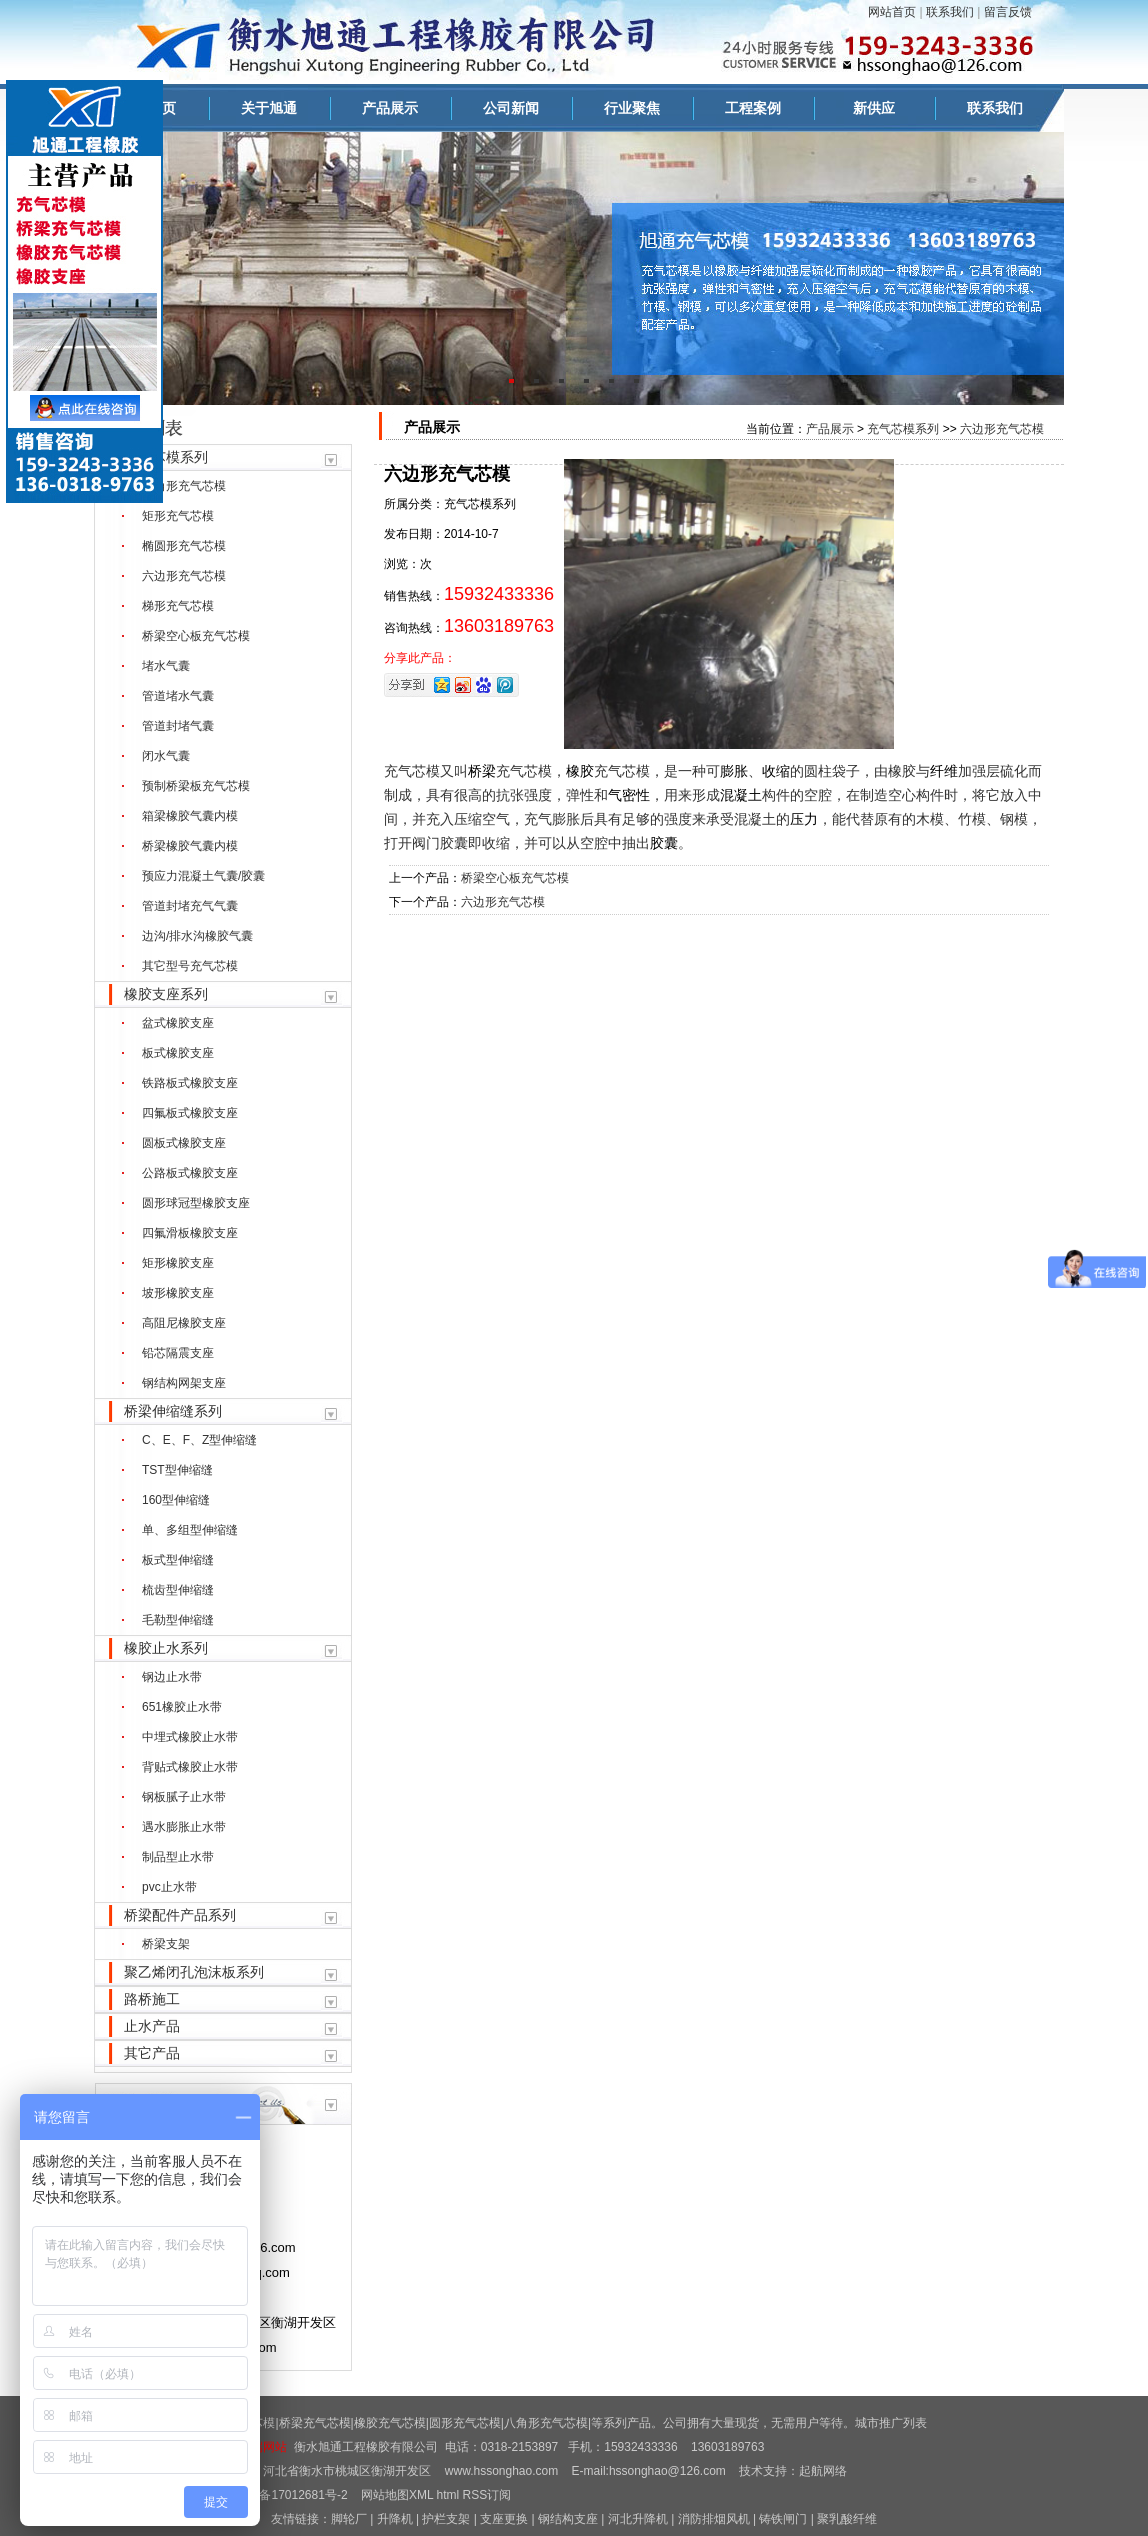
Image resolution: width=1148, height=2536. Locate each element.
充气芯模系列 (166, 457)
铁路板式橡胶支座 (190, 1083)
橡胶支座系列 (166, 994)
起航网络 (823, 2471)
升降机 (395, 2519)
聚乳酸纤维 (847, 2519)
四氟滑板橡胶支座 (190, 1233)
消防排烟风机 (714, 2519)
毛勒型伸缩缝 (178, 1620)
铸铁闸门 (783, 2519)
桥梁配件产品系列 (180, 1915)
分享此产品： (420, 658)
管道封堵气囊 (178, 726)
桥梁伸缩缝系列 (173, 1411)
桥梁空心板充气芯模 (196, 636)
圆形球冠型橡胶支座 (196, 1203)
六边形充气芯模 (184, 576)
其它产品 (152, 2053)
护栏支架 (446, 2519)
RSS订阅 (487, 2495)
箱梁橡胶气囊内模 (190, 816)
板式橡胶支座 (178, 1053)
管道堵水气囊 (178, 696)
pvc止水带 (169, 1887)
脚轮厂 (349, 2519)
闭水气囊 (166, 756)
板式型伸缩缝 (178, 1560)
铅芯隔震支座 (178, 1353)
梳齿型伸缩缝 (178, 1590)
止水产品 (152, 2026)
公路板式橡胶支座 (190, 1173)
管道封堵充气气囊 (190, 906)
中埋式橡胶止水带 (190, 1737)
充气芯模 (412, 771)
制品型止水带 (178, 1857)
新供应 (874, 108)
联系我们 (950, 12)
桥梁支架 (166, 1944)
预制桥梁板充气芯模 (196, 786)
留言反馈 (1008, 12)
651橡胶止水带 (182, 1707)
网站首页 (892, 12)
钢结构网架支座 (184, 1383)
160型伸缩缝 (176, 1500)
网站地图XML (397, 2495)
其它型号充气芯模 (190, 966)
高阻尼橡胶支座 (184, 1323)
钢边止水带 (172, 1677)
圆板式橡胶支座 (184, 1143)
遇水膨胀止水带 (184, 1827)
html (448, 2495)
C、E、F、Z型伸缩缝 (199, 1440)
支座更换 (504, 2519)
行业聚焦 (632, 108)
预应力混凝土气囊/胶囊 (203, 876)
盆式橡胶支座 (178, 1023)
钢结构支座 (568, 2519)
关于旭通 (269, 108)
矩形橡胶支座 (178, 1263)
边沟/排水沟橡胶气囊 (197, 936)
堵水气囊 (166, 666)
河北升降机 (638, 2519)
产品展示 (390, 108)
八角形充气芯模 (184, 486)
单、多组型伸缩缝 (190, 1530)
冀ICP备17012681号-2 (287, 2495)
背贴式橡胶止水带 (190, 1767)
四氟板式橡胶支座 (190, 1113)
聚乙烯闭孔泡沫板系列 (194, 1972)
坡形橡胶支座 (178, 1293)
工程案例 (753, 108)
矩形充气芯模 (178, 516)
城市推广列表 (891, 2423)
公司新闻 (511, 108)
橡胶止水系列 (166, 1648)
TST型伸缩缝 (177, 1470)
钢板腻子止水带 (184, 1797)
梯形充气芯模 (178, 606)
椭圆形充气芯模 (184, 546)
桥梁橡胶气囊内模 (190, 846)
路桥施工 (152, 1999)
